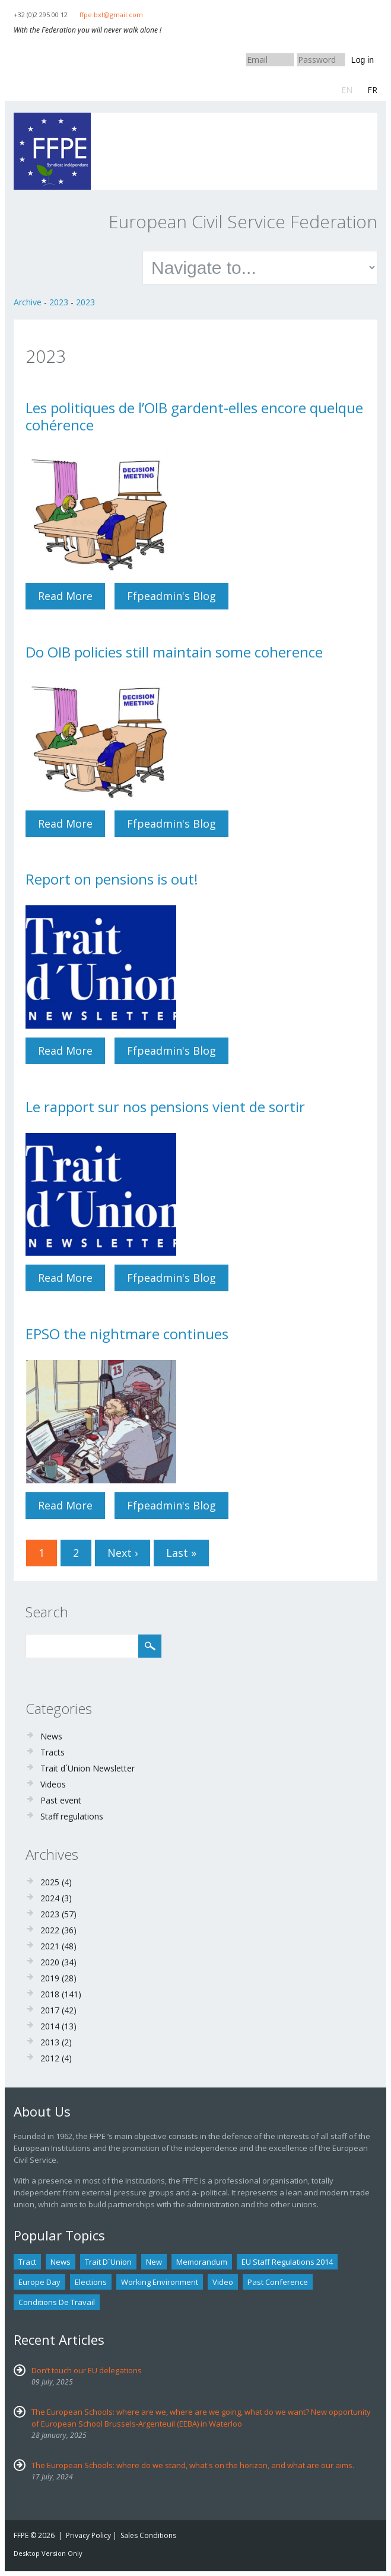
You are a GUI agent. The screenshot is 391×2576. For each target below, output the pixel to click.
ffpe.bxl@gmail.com (111, 14)
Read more (71, 599)
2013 (49, 2042)
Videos (53, 1784)
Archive (28, 302)
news (60, 2261)
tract (27, 2261)
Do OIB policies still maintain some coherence (174, 652)
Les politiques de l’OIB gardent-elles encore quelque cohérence (194, 416)
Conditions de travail (56, 2302)
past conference (277, 2282)
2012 (49, 2058)
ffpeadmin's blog (171, 596)
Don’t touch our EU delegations (86, 2370)
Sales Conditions (148, 2535)
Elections (91, 2282)
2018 (49, 1994)
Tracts (52, 1752)
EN (346, 89)
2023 (58, 302)
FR (372, 89)
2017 (49, 2010)
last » (181, 1553)
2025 (49, 1882)
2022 (49, 1930)
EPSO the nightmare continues (127, 1333)
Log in (362, 60)
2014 (49, 2026)
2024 (49, 1898)
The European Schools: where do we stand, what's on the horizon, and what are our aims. (192, 2465)
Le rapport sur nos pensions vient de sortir (165, 1106)
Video (222, 2282)
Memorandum (201, 2261)
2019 (49, 1978)
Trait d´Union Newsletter (87, 1768)
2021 (49, 1946)
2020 (49, 1962)
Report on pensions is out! (112, 879)
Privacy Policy (88, 2535)
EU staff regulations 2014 (287, 2261)
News (51, 1736)
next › (122, 1553)
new (154, 2261)
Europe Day (39, 2282)
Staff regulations (71, 1816)
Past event (60, 1800)
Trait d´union (108, 2261)
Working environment (159, 2282)
